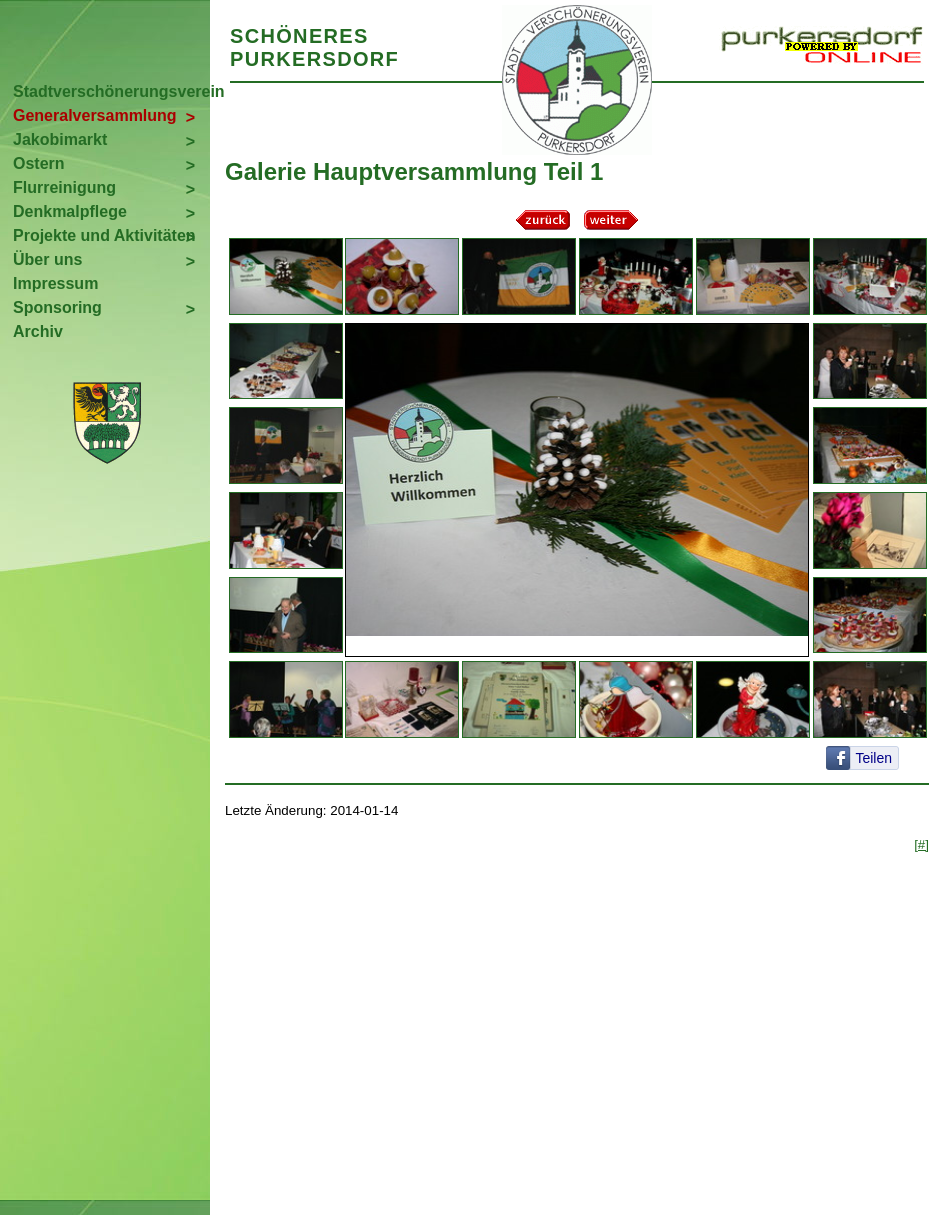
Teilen (873, 758)
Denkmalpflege (70, 211)
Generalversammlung (95, 115)
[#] (921, 844)
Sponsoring (57, 307)
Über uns (47, 259)
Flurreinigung (64, 187)
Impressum (55, 283)
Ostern (39, 163)
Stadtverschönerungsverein (111, 91)
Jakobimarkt (60, 139)
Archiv (38, 331)
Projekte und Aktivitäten (104, 235)
